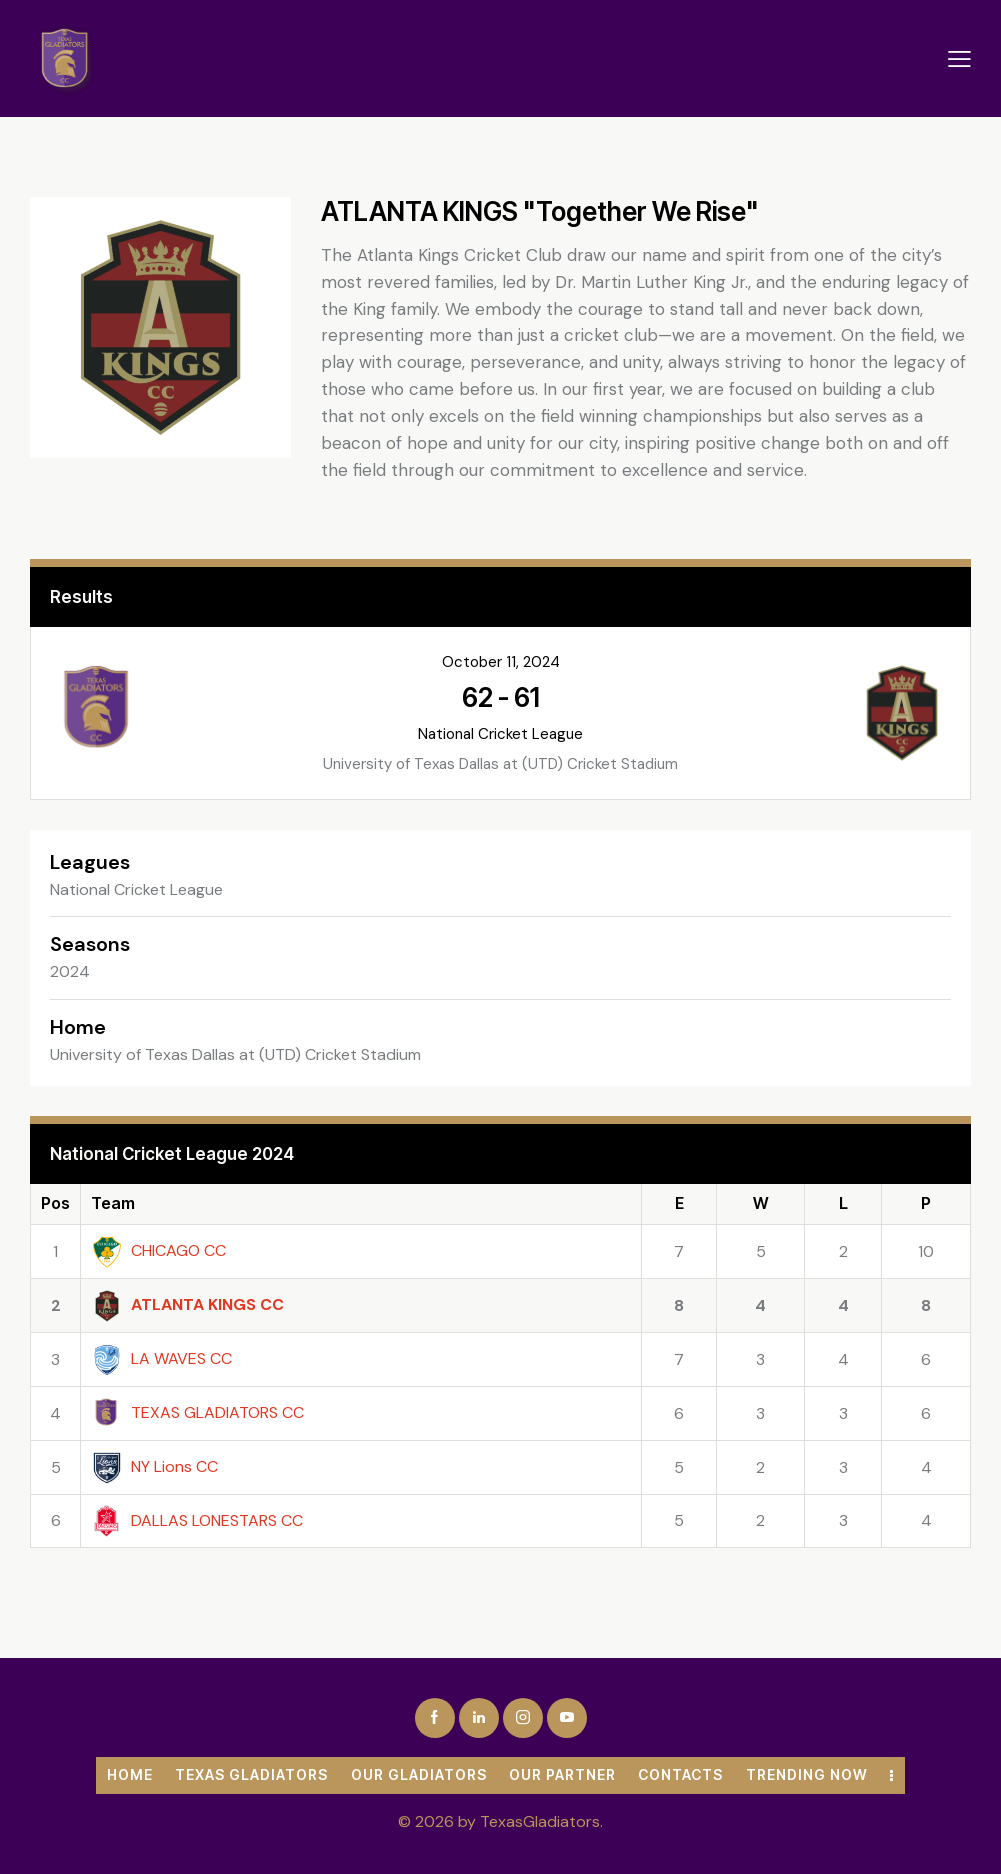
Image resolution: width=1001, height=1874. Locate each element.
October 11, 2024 (501, 662)
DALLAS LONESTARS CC (197, 1520)
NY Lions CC (154, 1466)
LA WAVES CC (161, 1358)
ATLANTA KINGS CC (187, 1304)
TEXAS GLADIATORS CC (197, 1412)
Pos (55, 1203)
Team (113, 1203)
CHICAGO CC (158, 1250)
